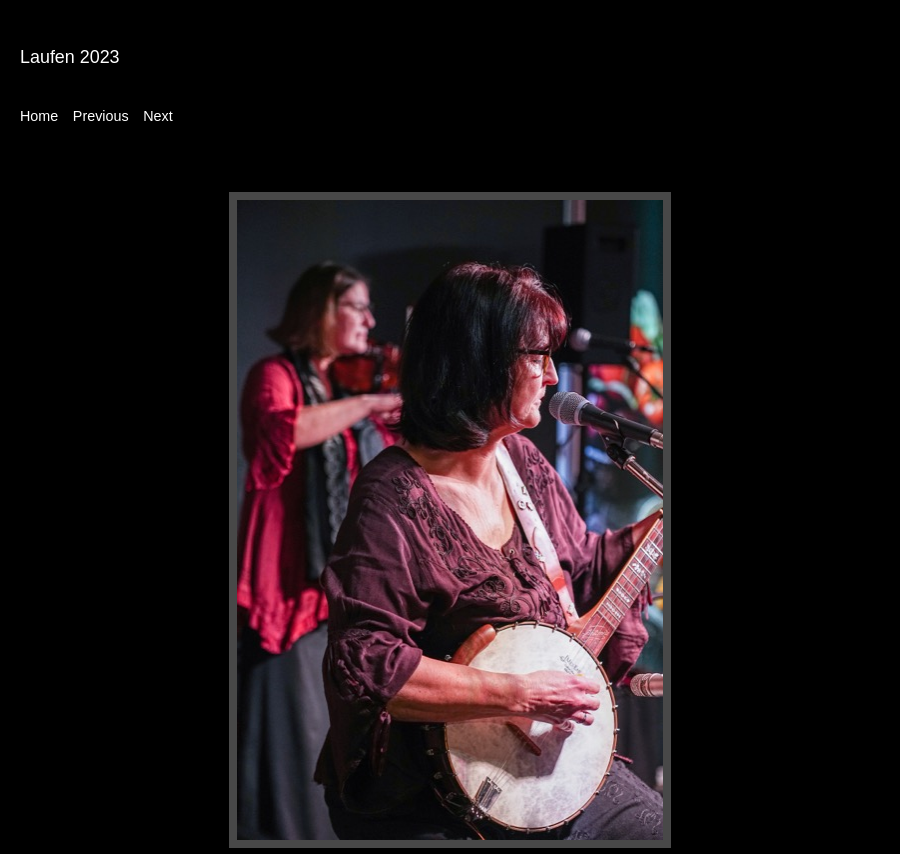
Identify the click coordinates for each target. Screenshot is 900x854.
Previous (101, 116)
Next (157, 116)
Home (39, 116)
